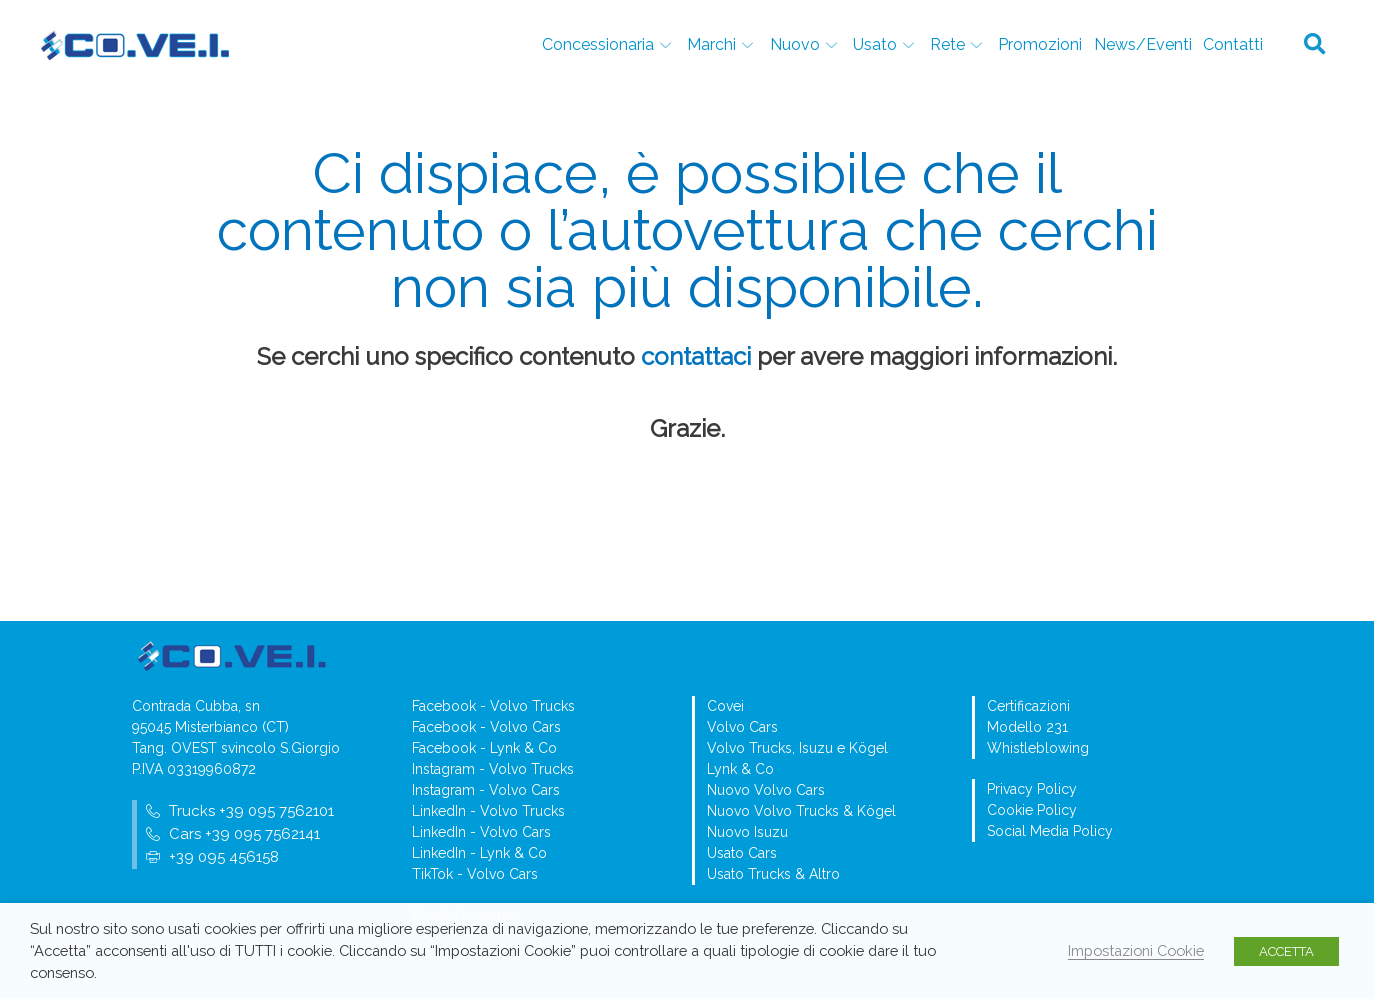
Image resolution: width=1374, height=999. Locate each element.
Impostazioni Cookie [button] (1136, 950)
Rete (962, 44)
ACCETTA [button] (1286, 951)
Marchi (730, 44)
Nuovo (812, 44)
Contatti (1233, 44)
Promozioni (1043, 44)
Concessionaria (618, 44)
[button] (1315, 45)
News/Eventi (1144, 44)
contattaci (696, 356)
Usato (891, 44)
